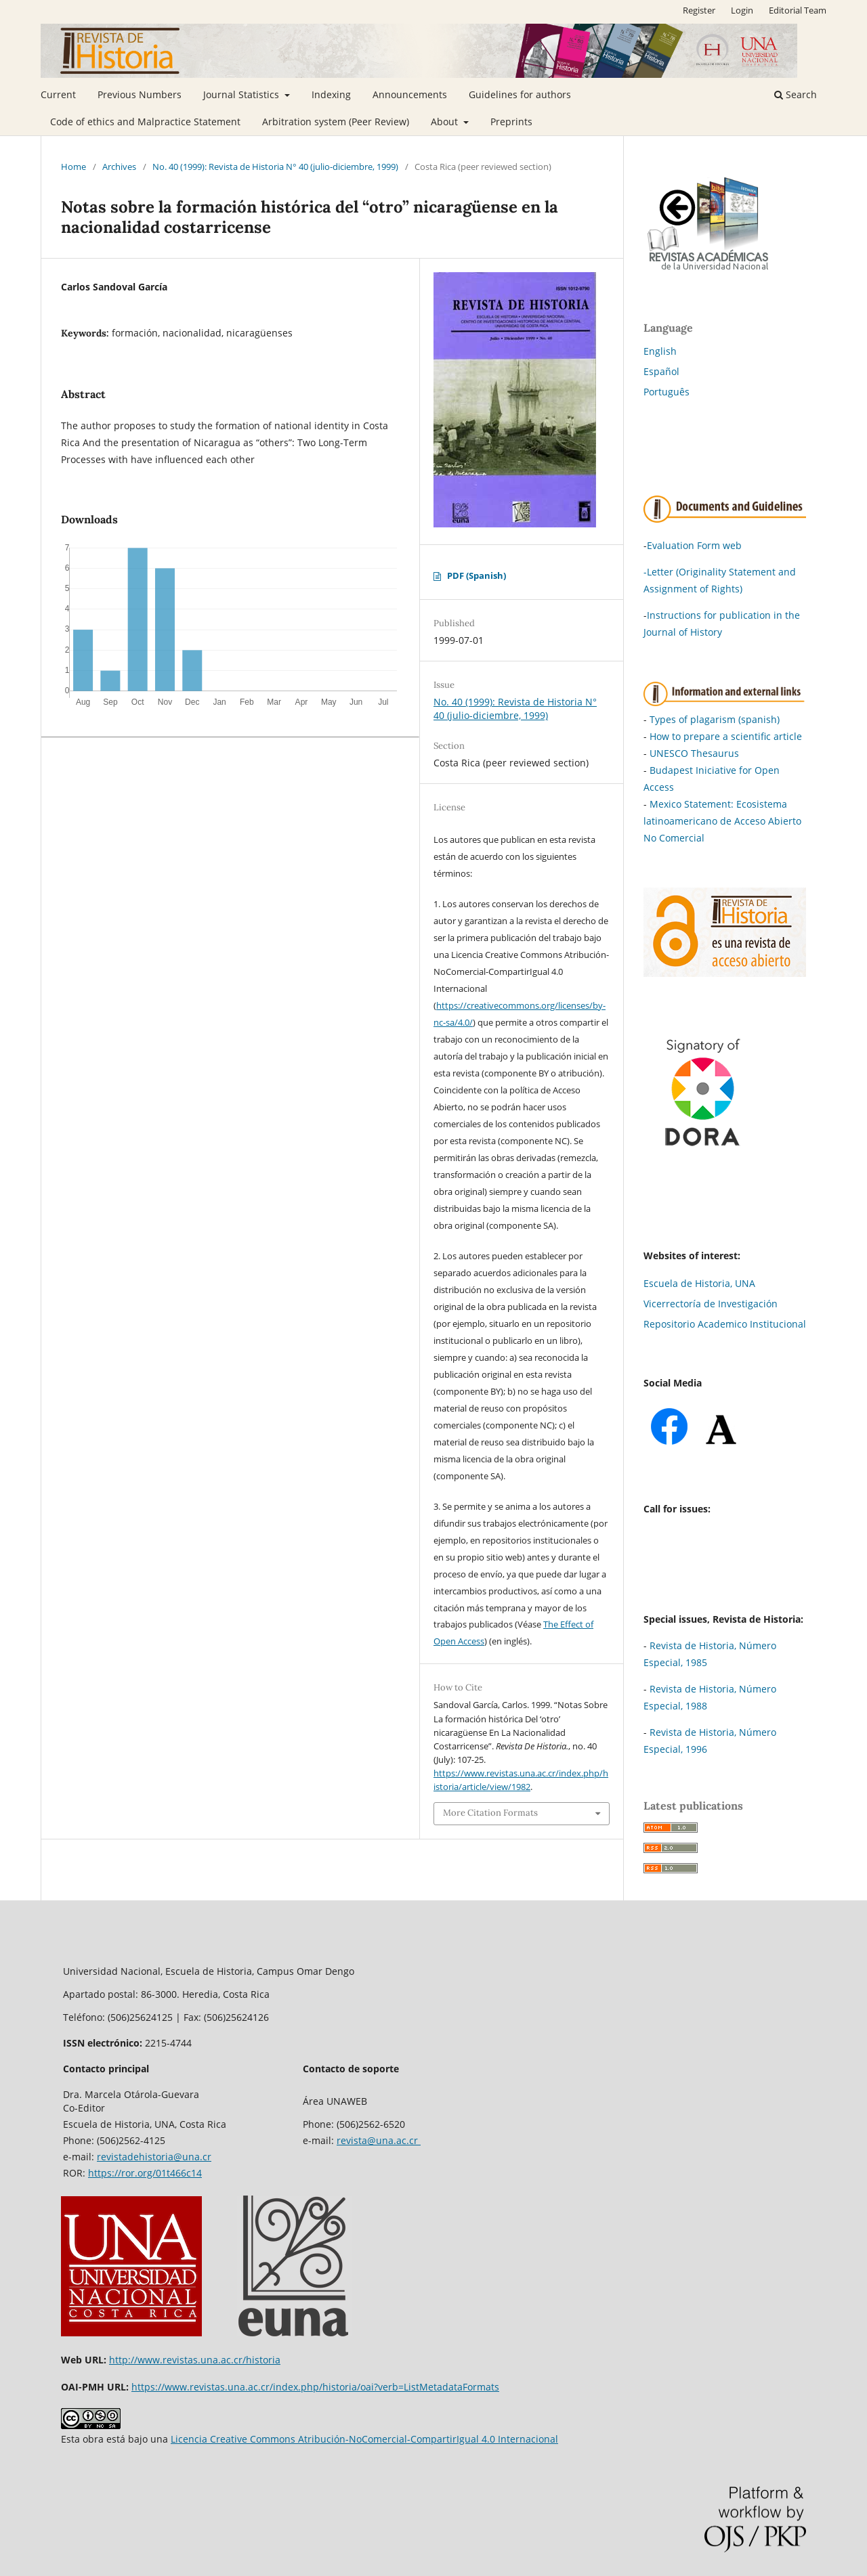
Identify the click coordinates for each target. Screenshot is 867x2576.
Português (666, 391)
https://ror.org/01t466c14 (145, 2172)
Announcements (410, 94)
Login (742, 10)
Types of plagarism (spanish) (715, 719)
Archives (119, 166)
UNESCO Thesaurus (694, 753)
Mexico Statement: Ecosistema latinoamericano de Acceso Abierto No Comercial (722, 821)
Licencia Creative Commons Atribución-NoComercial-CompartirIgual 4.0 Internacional (364, 2438)
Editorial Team (797, 10)
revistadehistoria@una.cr (154, 2156)
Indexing (331, 94)
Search (795, 94)
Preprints (511, 121)
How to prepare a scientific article (726, 736)
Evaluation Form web (694, 545)
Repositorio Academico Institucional (724, 1323)
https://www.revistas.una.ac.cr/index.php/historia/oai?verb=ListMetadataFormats (315, 2386)
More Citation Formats (490, 1812)
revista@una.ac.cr (379, 2140)
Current (58, 94)
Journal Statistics (242, 94)
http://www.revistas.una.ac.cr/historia (194, 2359)
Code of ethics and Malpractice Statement (145, 121)
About (446, 121)
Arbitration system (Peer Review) (335, 121)
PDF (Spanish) (476, 575)
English (660, 351)
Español (661, 371)
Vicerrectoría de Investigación (710, 1303)
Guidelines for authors (520, 94)
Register (699, 10)
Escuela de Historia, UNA (699, 1283)
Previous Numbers (140, 94)
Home (73, 166)
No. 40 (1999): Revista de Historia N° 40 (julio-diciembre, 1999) (275, 166)
